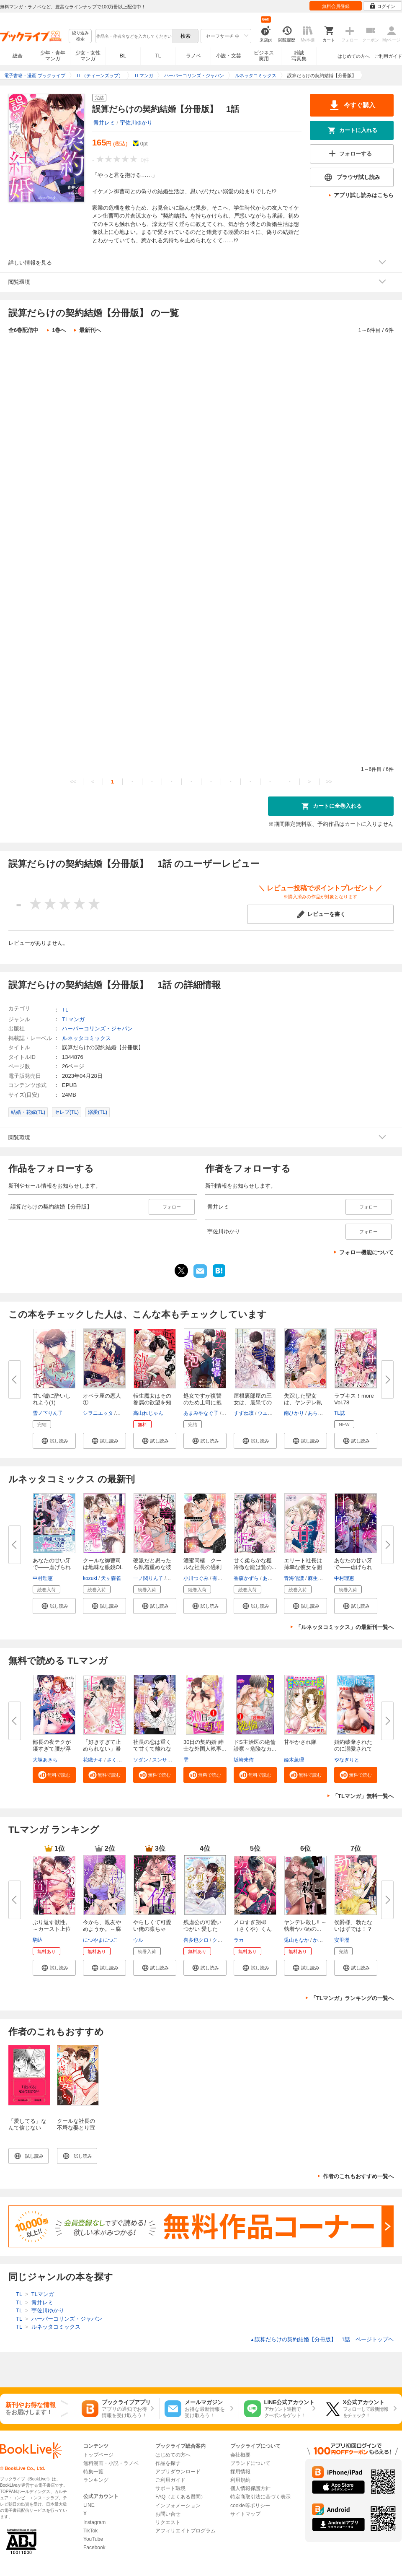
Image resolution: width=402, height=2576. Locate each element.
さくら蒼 (117, 1760)
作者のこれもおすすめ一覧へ (358, 2176)
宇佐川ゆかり (136, 122)
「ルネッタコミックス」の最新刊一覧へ (345, 1627)
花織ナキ (93, 1760)
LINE (89, 2505)
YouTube (93, 2539)
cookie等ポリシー (250, 2506)
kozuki (90, 1578)
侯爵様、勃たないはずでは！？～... (353, 1929)
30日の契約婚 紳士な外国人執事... (204, 1745)
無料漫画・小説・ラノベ (111, 2463)
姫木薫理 (294, 1760)
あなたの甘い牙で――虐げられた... (52, 1567)
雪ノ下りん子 (48, 1413)
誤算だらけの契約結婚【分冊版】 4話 (110, 566)
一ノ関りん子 (148, 1578)
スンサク (162, 1760)
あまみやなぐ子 (201, 1413)
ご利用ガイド (388, 56)
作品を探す (167, 2463)
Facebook (94, 2547)
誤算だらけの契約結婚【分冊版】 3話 (110, 497)
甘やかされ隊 (300, 1742)
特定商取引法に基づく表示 (260, 2497)
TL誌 (339, 1413)
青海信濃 (294, 1578)
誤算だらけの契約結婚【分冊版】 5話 (110, 636)
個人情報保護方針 (250, 2488)
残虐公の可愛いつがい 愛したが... (202, 1929)
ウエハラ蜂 (270, 1413)
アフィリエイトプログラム (185, 2531)
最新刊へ (90, 330)
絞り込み (80, 36)
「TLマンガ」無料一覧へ (363, 1796)
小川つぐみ (196, 1578)
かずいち (323, 1940)
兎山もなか (296, 1940)
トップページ (98, 2455)
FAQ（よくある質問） (180, 2497)
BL (123, 55)
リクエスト (167, 2522)
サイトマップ (245, 2514)
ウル (138, 1940)
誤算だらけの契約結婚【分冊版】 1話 (110, 358)
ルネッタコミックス (86, 1038)
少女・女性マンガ (87, 56)
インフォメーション (178, 2506)
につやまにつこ (100, 1940)
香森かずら (246, 1578)
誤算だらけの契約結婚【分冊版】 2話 (110, 427)
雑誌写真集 (299, 56)
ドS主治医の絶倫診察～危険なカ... (255, 1745)
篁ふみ (124, 1413)
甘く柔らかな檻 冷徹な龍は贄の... (255, 1563)
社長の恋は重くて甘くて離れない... (152, 1749)
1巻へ (59, 330)
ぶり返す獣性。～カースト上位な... (52, 1929)
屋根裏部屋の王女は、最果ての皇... (253, 1402)
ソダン (140, 1760)
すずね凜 (244, 1413)
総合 (18, 56)
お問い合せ (167, 2514)
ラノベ (193, 56)
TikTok (90, 2531)
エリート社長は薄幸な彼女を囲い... (303, 1567)
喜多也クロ (196, 1940)
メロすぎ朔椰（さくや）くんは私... (253, 1929)
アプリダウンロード (178, 2472)
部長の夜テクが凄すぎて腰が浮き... (52, 1749)
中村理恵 (43, 1578)
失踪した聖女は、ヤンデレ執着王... (303, 1402)
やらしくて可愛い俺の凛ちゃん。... (152, 1929)
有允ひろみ (224, 1578)
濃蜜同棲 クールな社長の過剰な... (202, 1567)
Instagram (94, 2522)
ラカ (239, 1940)
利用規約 (240, 2480)
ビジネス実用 (264, 56)
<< (73, 781)
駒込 (38, 1940)
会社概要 (240, 2455)
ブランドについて (250, 2463)
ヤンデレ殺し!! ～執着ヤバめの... (305, 1925)
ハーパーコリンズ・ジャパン (97, 1028)
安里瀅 (341, 1940)
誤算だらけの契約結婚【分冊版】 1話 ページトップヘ (322, 2339)
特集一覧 (93, 2472)
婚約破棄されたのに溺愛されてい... (353, 1749)
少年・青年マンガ (52, 56)
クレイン (222, 1940)
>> (329, 781)
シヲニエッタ (98, 1413)
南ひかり (294, 1413)
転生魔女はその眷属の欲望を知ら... (152, 1402)
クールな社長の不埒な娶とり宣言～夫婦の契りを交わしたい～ (76, 2131)
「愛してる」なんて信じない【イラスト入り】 (27, 2131)
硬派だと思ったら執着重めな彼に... (152, 1567)
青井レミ (104, 122)
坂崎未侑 (244, 1760)
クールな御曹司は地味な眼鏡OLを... (103, 1567)
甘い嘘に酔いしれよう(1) (52, 1399)
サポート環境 (170, 2488)
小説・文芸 (228, 56)
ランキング (95, 2480)
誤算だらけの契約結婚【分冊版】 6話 (110, 706)
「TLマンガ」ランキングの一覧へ (352, 1998)
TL (158, 56)
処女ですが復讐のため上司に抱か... (202, 1402)
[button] (54, 1441)
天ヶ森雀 (111, 1578)
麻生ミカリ (320, 1578)
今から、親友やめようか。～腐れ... (102, 1929)
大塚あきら (45, 1760)
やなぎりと (346, 1760)
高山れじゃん (148, 1413)
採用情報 (240, 2472)
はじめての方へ (354, 56)
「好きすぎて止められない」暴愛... (102, 1749)
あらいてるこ (323, 1413)
